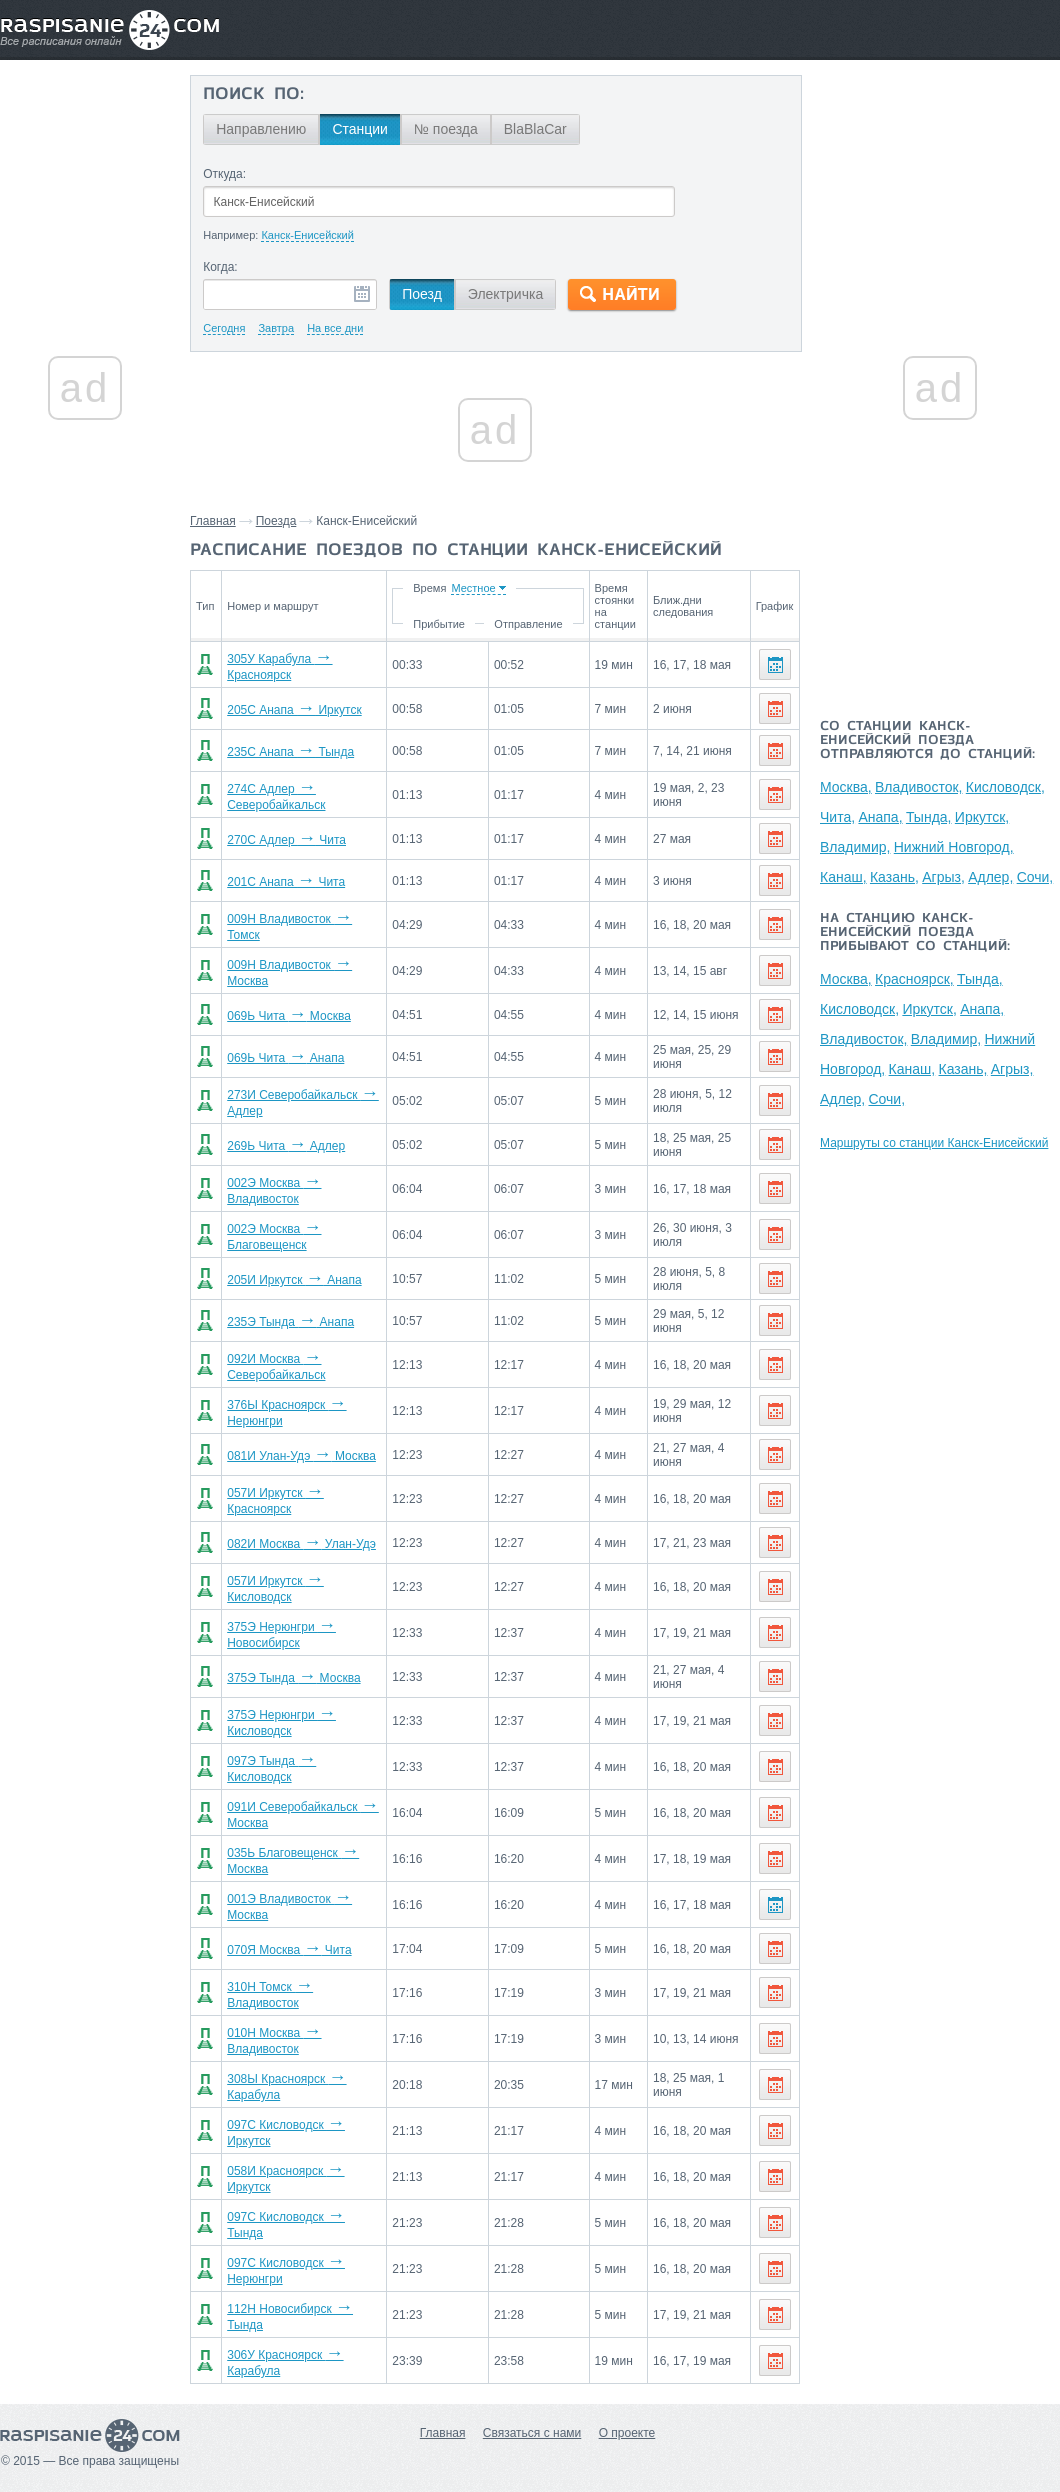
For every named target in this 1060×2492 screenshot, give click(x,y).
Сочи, (1035, 877)
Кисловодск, (1005, 787)
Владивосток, (918, 787)
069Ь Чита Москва (289, 1016)
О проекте (627, 2433)
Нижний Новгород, (954, 847)
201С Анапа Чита (286, 882)
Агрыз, (943, 877)
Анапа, (880, 817)
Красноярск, (914, 979)
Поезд (422, 294)
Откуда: (224, 174)
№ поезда (446, 129)
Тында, (929, 817)
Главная (213, 521)
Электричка (505, 294)
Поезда (276, 521)
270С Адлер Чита (286, 840)
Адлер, (990, 877)
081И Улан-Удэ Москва (301, 1456)
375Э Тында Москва (293, 1678)
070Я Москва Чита (289, 1950)
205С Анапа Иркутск (294, 710)
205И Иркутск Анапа (294, 1280)
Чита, (837, 817)
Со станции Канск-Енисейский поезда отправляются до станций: (927, 741)
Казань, (894, 877)
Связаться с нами (532, 2433)
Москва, (846, 787)
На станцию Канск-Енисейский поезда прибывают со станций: (915, 933)
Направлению (261, 129)
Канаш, (843, 877)
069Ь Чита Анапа (285, 1058)
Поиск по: (253, 95)
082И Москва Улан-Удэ (301, 1544)
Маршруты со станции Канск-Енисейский (934, 1143)
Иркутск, (982, 817)
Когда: (220, 267)
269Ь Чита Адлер (286, 1146)
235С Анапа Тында (290, 752)
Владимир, (855, 847)
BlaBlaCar (535, 129)
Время (429, 588)
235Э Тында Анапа (290, 1322)
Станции (360, 129)
